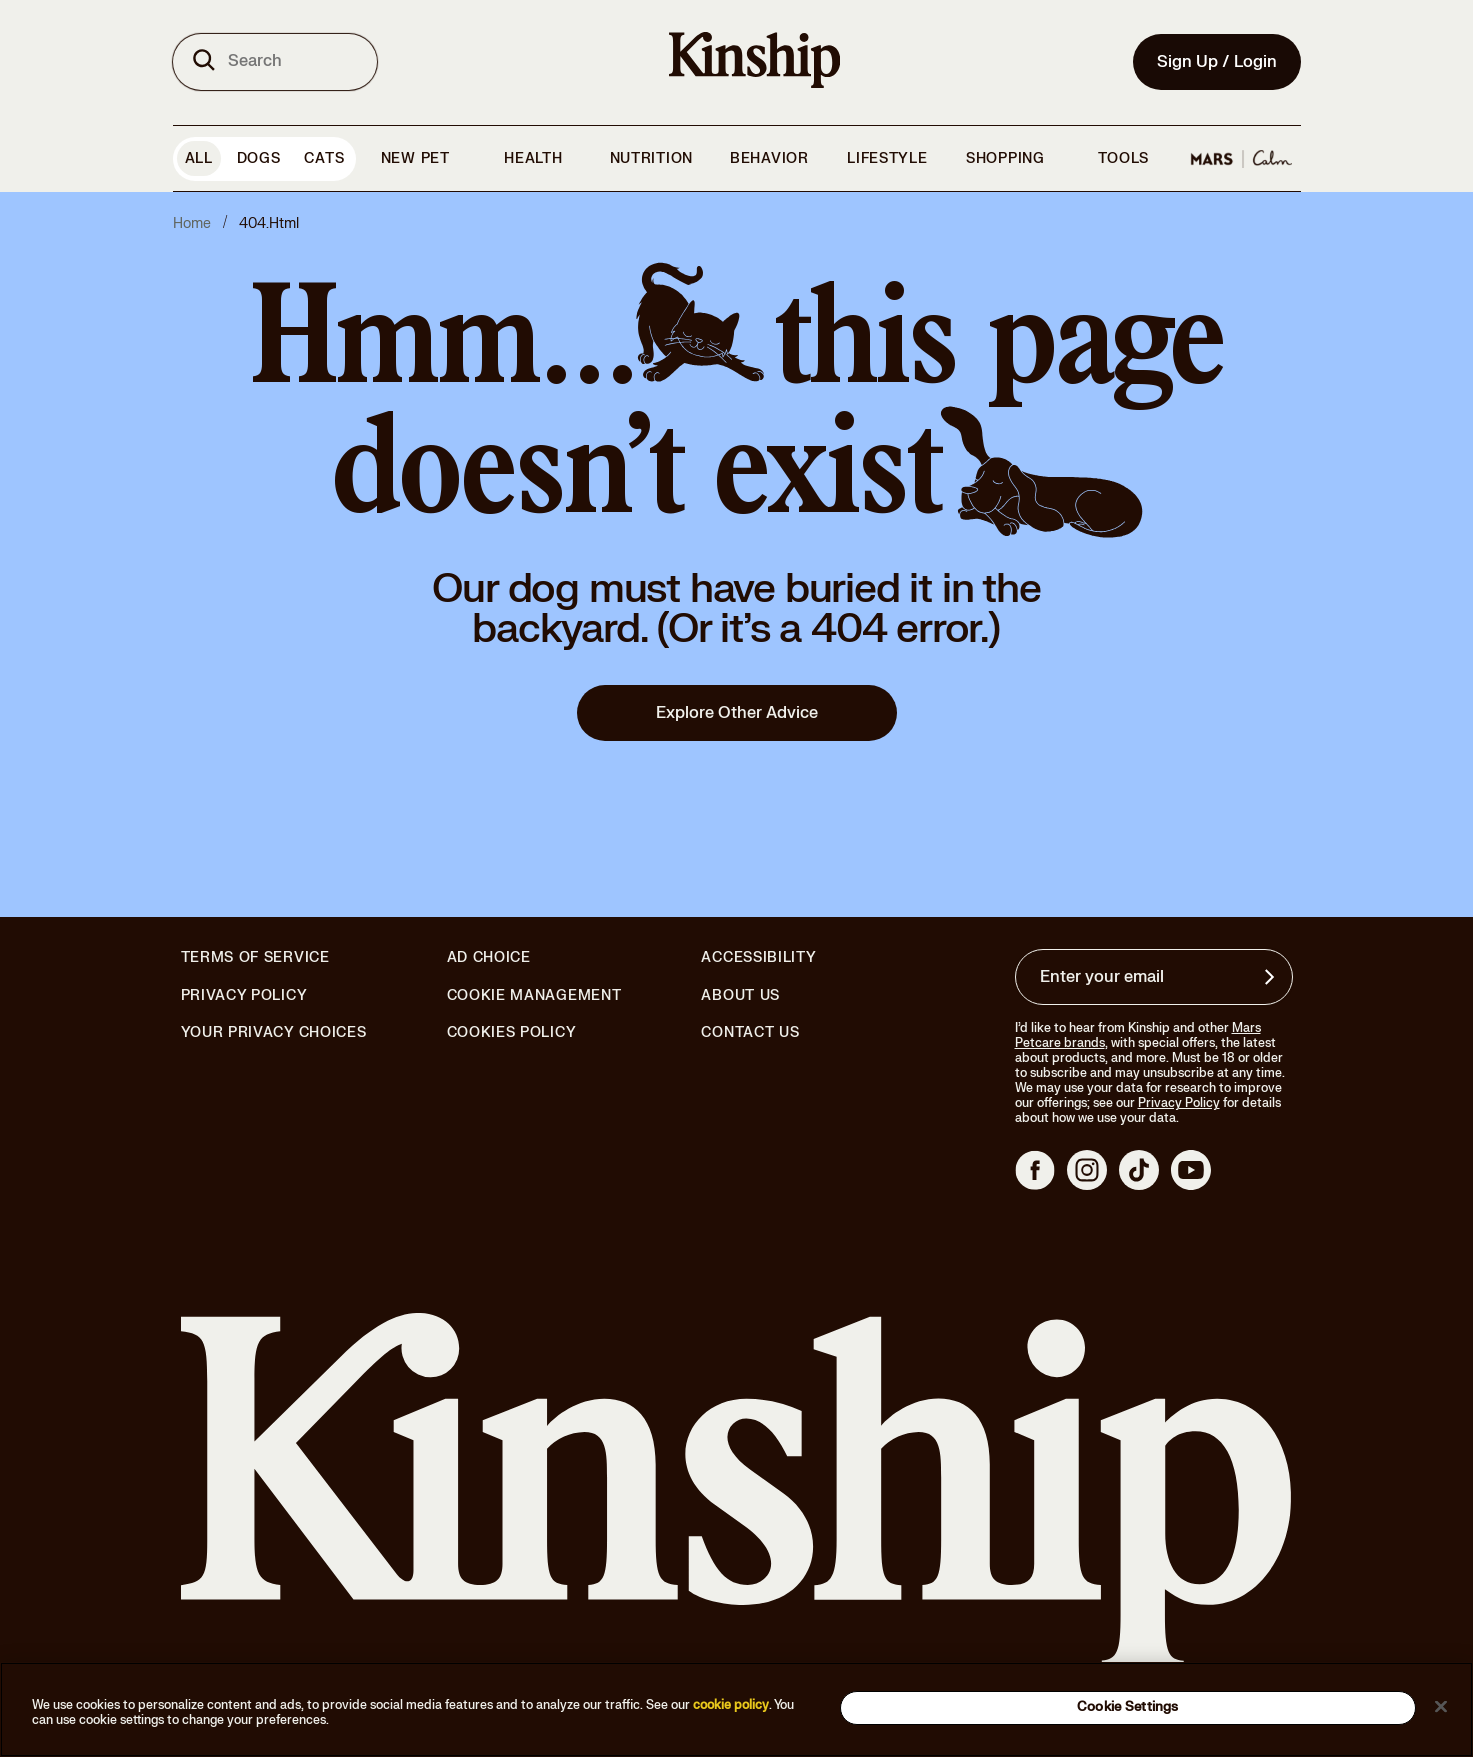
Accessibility (758, 958)
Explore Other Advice (737, 713)
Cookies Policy (512, 1033)
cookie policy (731, 1705)
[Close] (1441, 1706)
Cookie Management (534, 995)
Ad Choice (489, 958)
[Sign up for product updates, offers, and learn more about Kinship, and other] (1272, 977)
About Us (740, 995)
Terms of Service (255, 957)
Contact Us (750, 1032)
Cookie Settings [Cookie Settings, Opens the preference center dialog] (1127, 1707)
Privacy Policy (244, 996)
